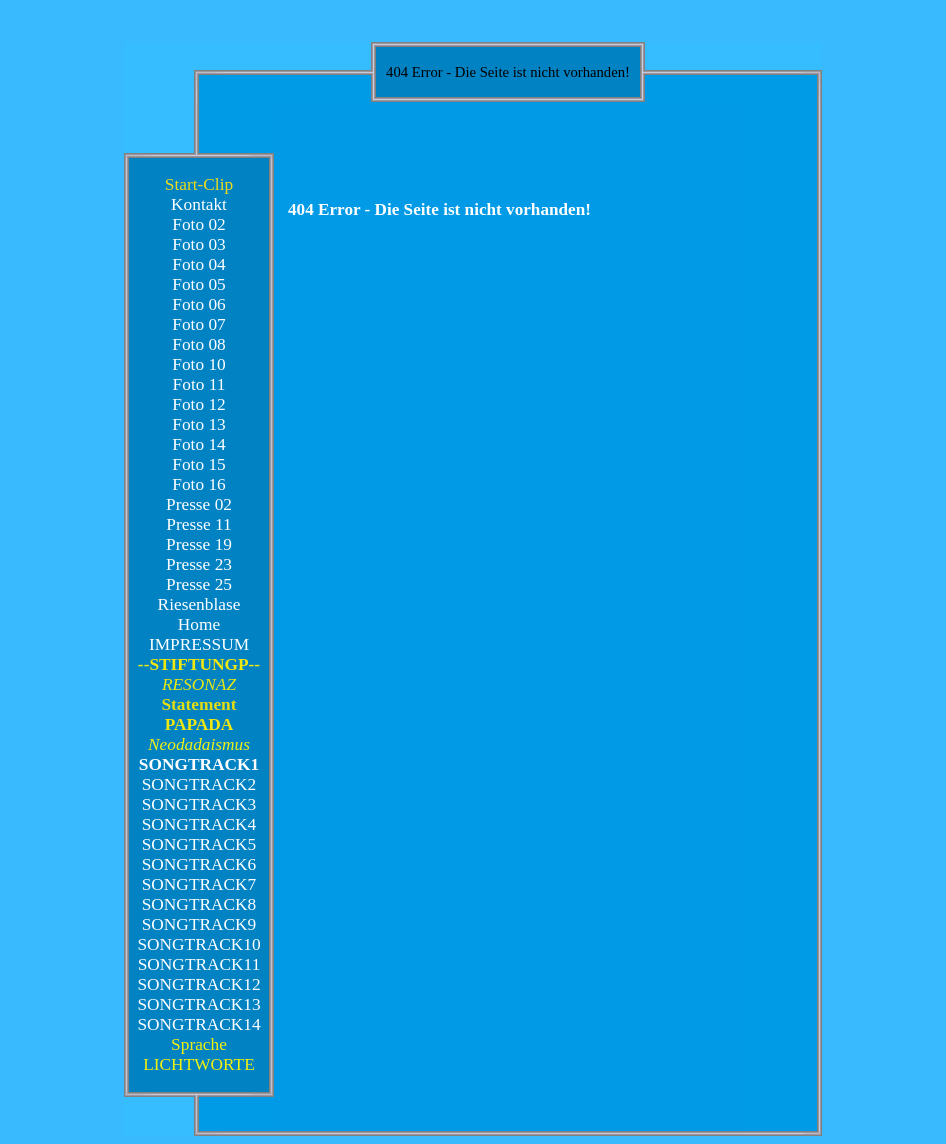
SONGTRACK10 (198, 944)
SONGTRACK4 (199, 824)
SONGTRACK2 (199, 784)
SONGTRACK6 (199, 864)
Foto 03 (198, 244)
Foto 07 (198, 324)
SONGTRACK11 (199, 964)
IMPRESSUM (199, 644)
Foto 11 (199, 384)
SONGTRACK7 (199, 884)
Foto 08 (198, 344)
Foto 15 (198, 464)
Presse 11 (198, 524)
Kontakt (199, 204)
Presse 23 (199, 564)
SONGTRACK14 (198, 1024)
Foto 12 (198, 404)
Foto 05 (198, 284)
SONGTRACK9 (199, 924)
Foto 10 (198, 364)
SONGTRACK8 (199, 904)
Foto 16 (198, 484)
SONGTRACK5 (199, 844)
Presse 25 (199, 584)
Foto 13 (198, 424)
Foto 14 (198, 444)
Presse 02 (199, 504)
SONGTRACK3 (199, 804)
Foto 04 (198, 264)
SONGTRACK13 (198, 1004)
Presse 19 (199, 544)
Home (199, 624)
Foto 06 (198, 304)
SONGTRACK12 (198, 984)
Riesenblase (199, 604)
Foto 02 (198, 224)
